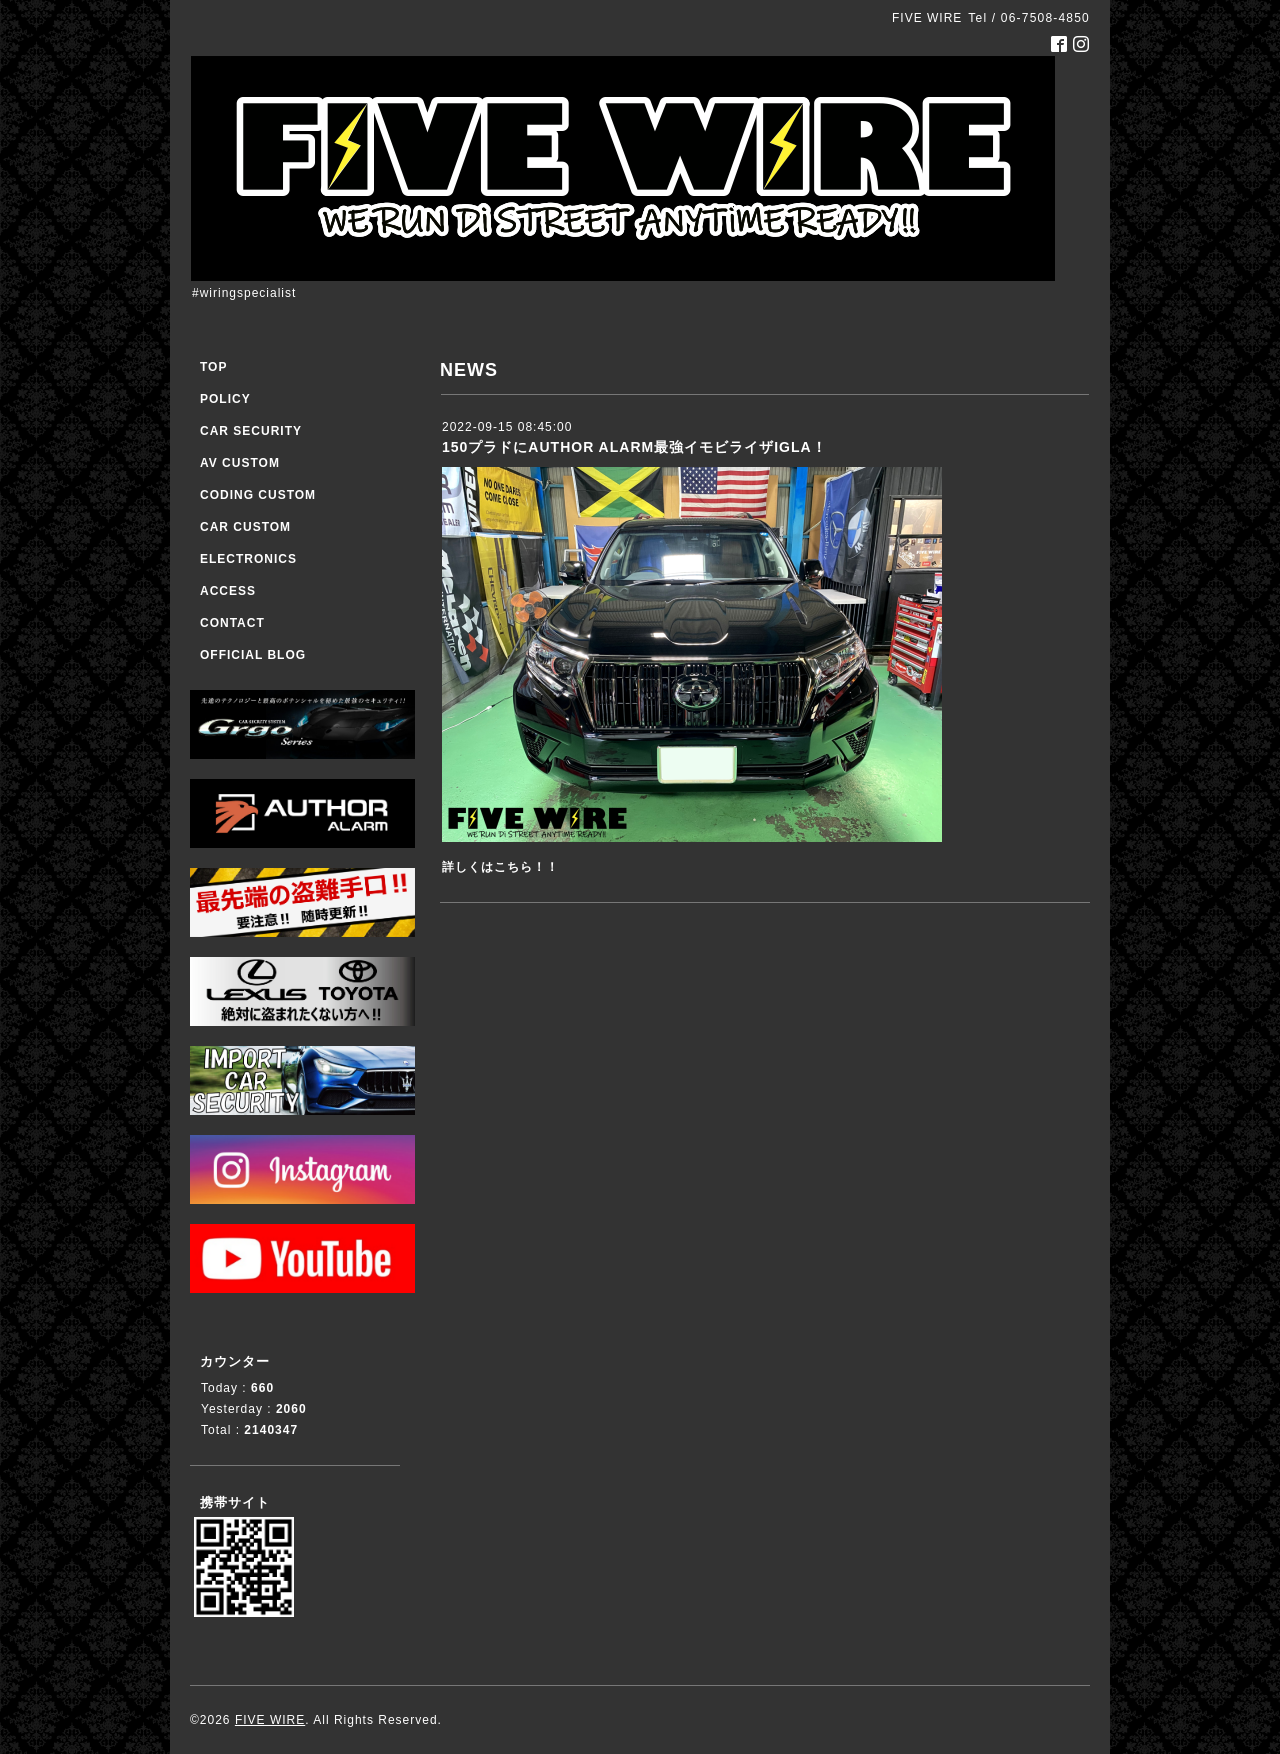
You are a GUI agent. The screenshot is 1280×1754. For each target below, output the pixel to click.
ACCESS (228, 591)
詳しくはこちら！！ (500, 867)
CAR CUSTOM (245, 527)
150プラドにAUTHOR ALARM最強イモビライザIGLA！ (634, 447)
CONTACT (232, 623)
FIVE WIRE (270, 1720)
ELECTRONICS (248, 559)
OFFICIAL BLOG (253, 655)
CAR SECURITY (251, 431)
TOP (213, 367)
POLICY (225, 399)
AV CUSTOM (240, 463)
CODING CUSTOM (258, 495)
